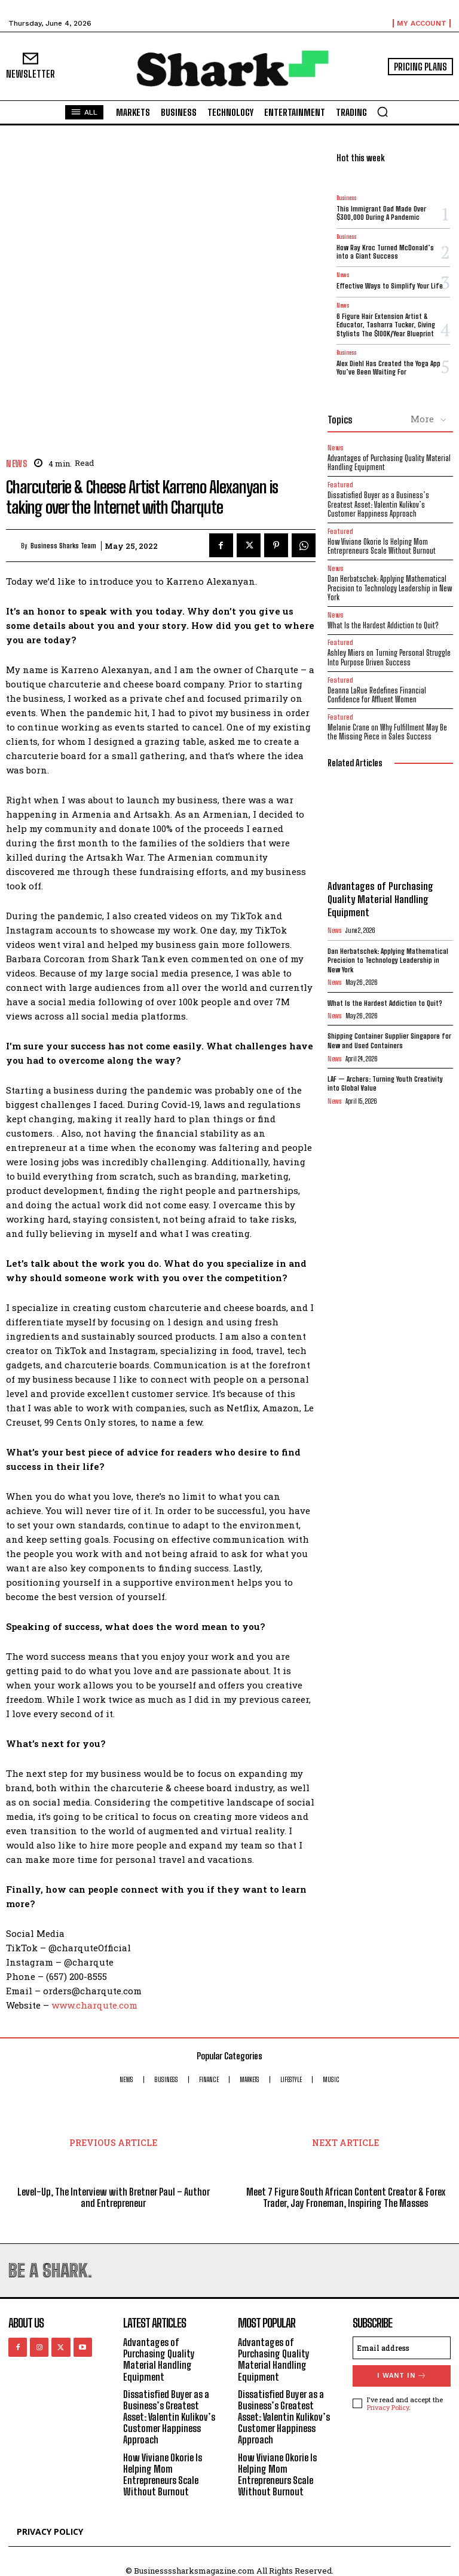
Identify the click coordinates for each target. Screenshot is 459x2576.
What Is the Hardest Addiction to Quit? (383, 625)
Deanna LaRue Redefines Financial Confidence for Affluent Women (377, 695)
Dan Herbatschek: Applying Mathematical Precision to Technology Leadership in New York (390, 588)
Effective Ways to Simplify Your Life (389, 285)
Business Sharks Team (63, 546)
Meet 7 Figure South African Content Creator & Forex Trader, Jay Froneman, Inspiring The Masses (345, 2197)
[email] (402, 2347)
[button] (382, 112)
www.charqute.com (94, 2005)
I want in (402, 2375)
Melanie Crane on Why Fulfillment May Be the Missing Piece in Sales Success (387, 732)
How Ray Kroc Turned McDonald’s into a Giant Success (385, 251)
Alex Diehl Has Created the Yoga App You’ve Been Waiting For (388, 367)
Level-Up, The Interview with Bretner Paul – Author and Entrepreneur (113, 2197)
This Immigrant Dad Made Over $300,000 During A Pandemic (381, 213)
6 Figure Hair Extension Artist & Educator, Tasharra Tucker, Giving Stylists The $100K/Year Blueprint (385, 325)
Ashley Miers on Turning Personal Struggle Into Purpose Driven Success (389, 657)
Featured (340, 484)
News (16, 463)
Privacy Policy (388, 2406)
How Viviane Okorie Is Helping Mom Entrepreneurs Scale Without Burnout (382, 546)
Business (346, 198)
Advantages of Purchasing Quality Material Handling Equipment (389, 462)
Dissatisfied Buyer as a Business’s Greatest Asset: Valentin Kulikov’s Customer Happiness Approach (378, 504)
